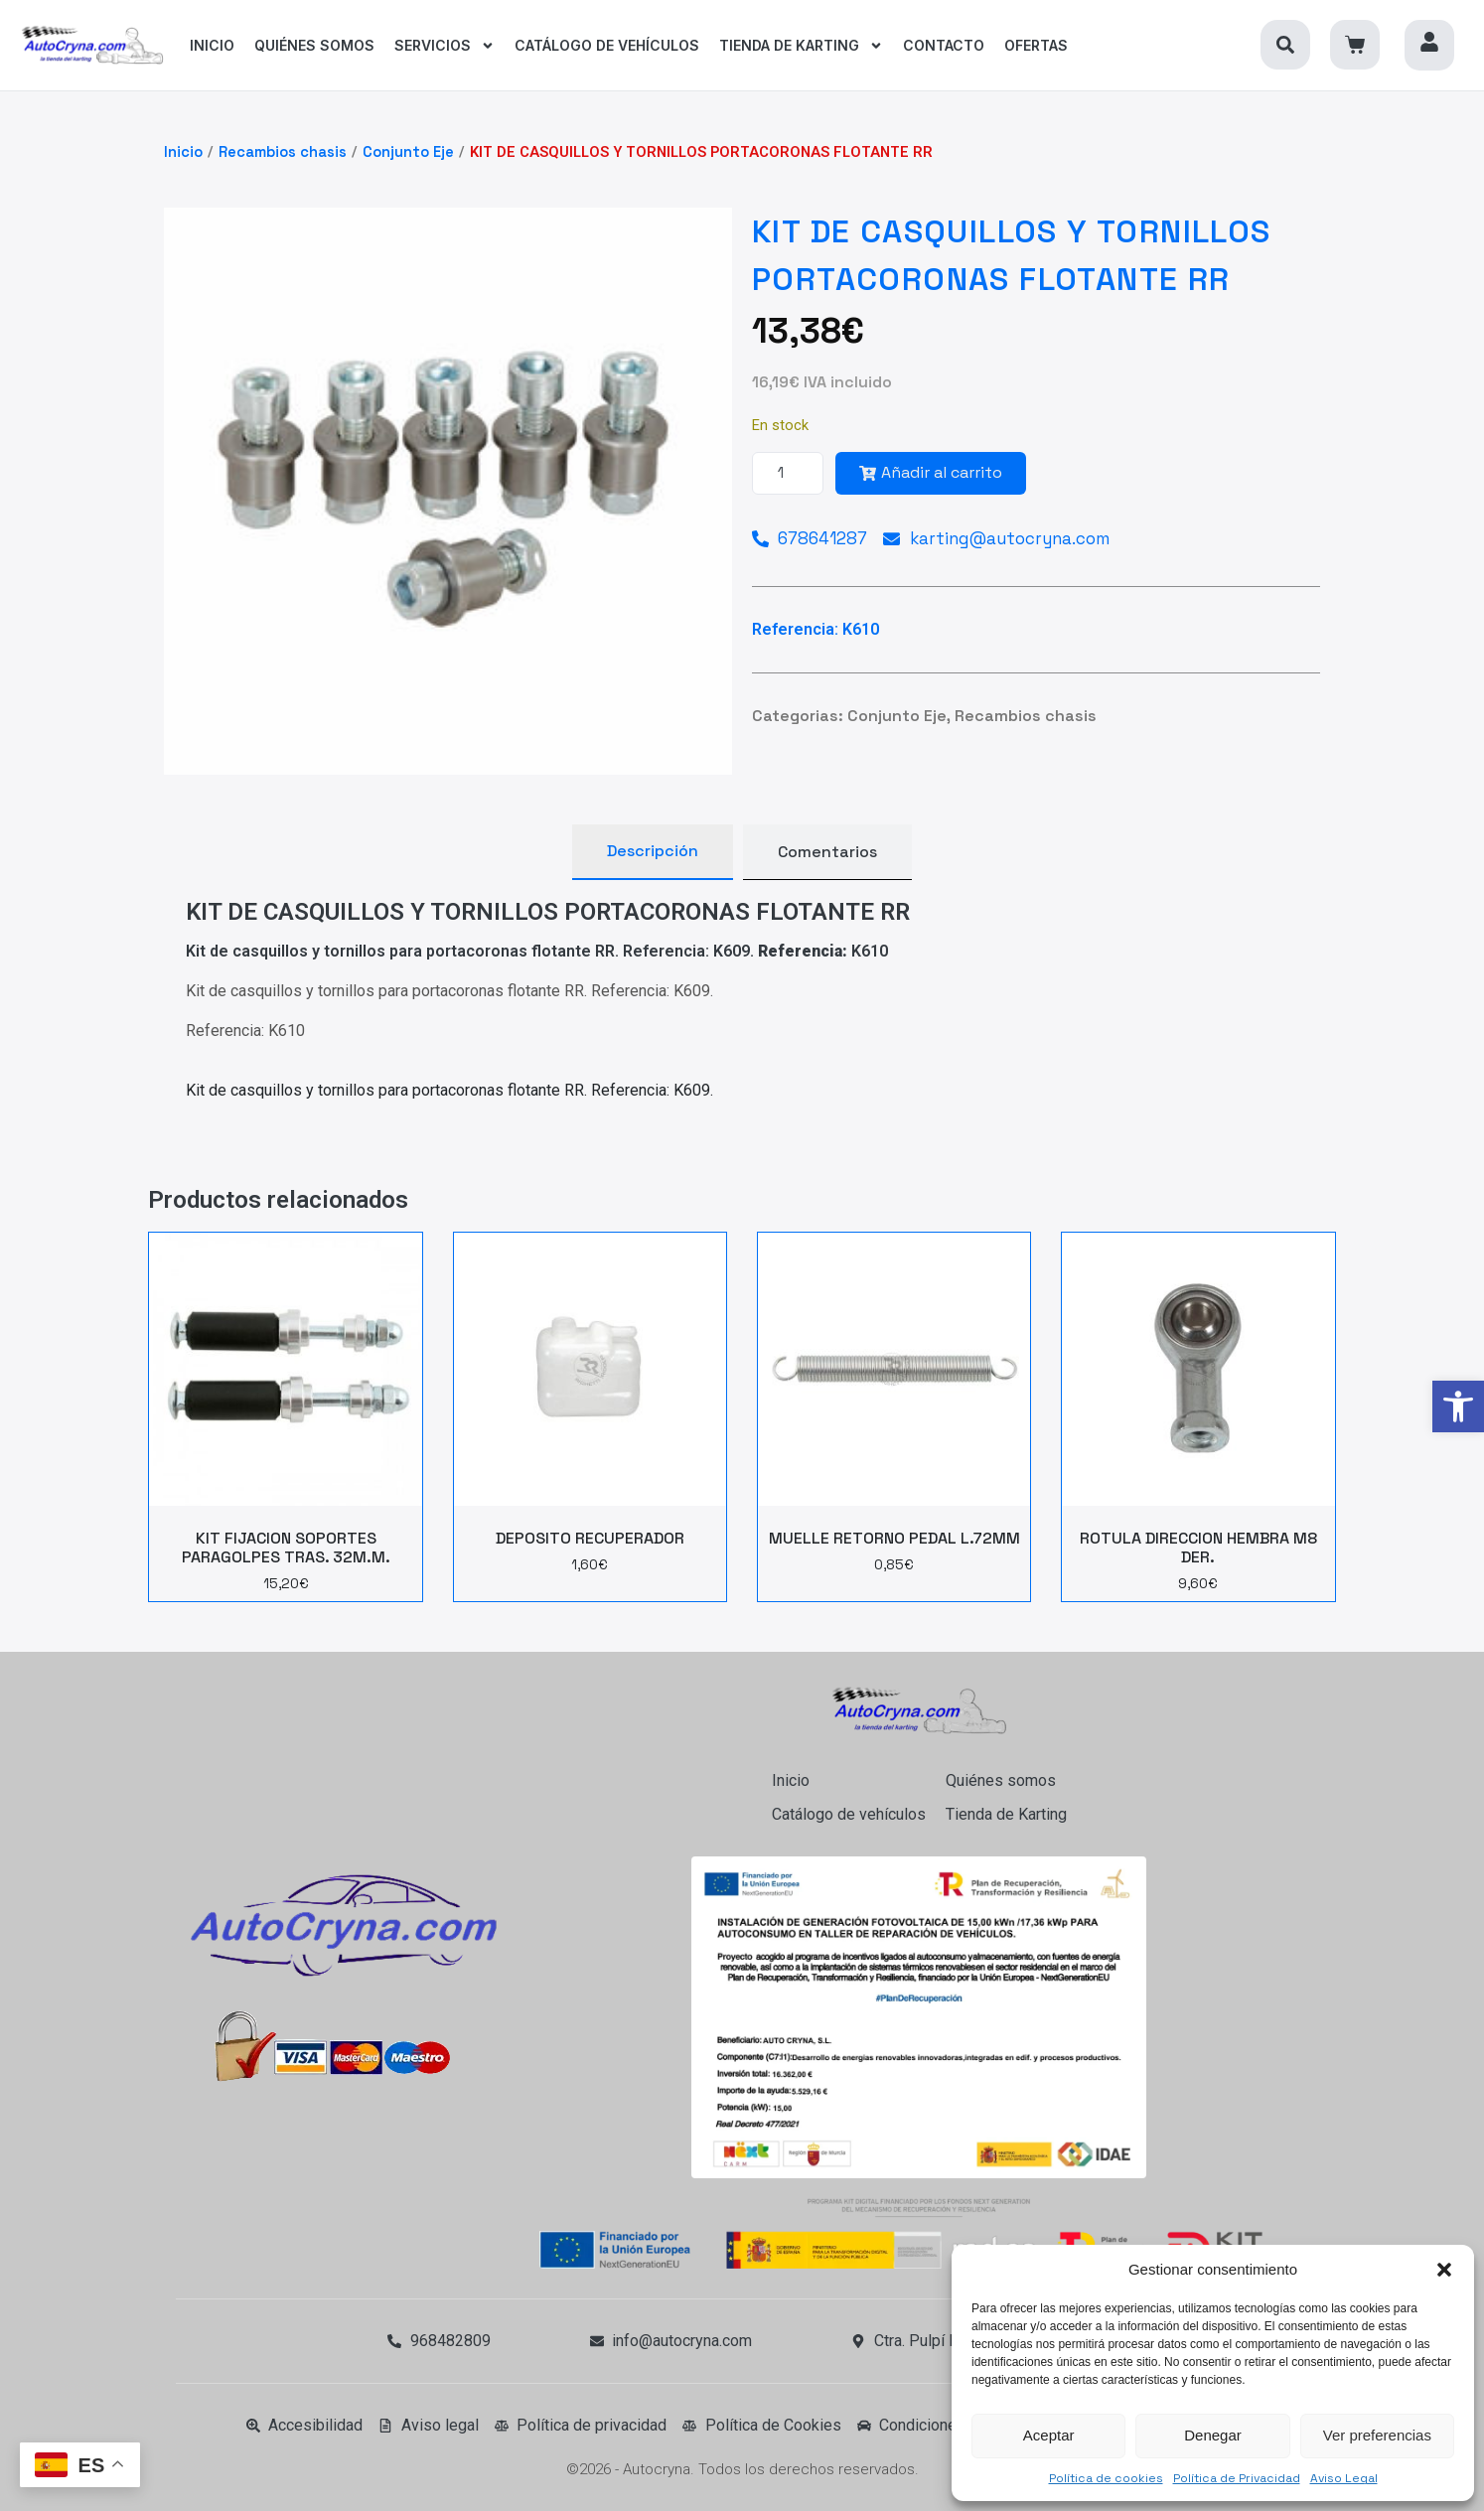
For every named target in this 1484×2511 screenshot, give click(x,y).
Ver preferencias (1377, 2435)
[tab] (652, 852)
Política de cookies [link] (1106, 2478)
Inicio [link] (183, 152)
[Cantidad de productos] (787, 473)
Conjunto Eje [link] (408, 152)
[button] (1444, 2270)
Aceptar (1049, 2435)
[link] (1458, 1406)
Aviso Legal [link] (1344, 2478)
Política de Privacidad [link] (1236, 2478)
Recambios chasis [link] (283, 152)
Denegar (1213, 2435)
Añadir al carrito (930, 472)
